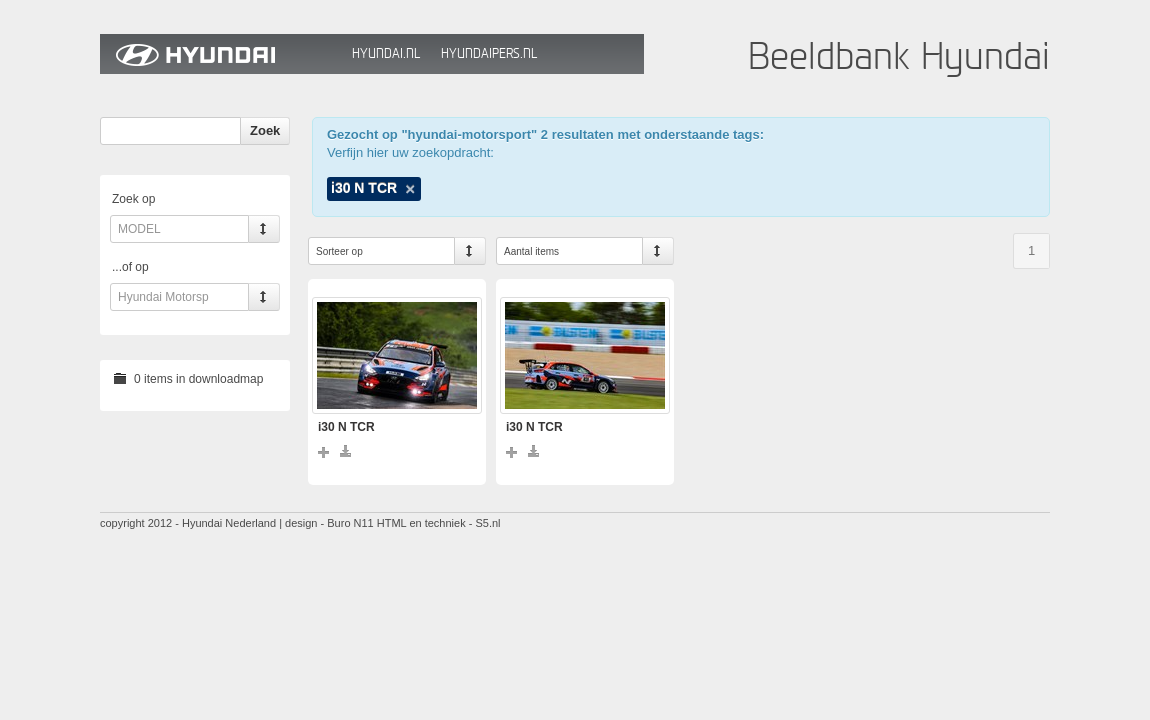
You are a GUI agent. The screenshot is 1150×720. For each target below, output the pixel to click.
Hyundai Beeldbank (221, 54)
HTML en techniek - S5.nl (439, 523)
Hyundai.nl (386, 53)
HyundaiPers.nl (489, 53)
